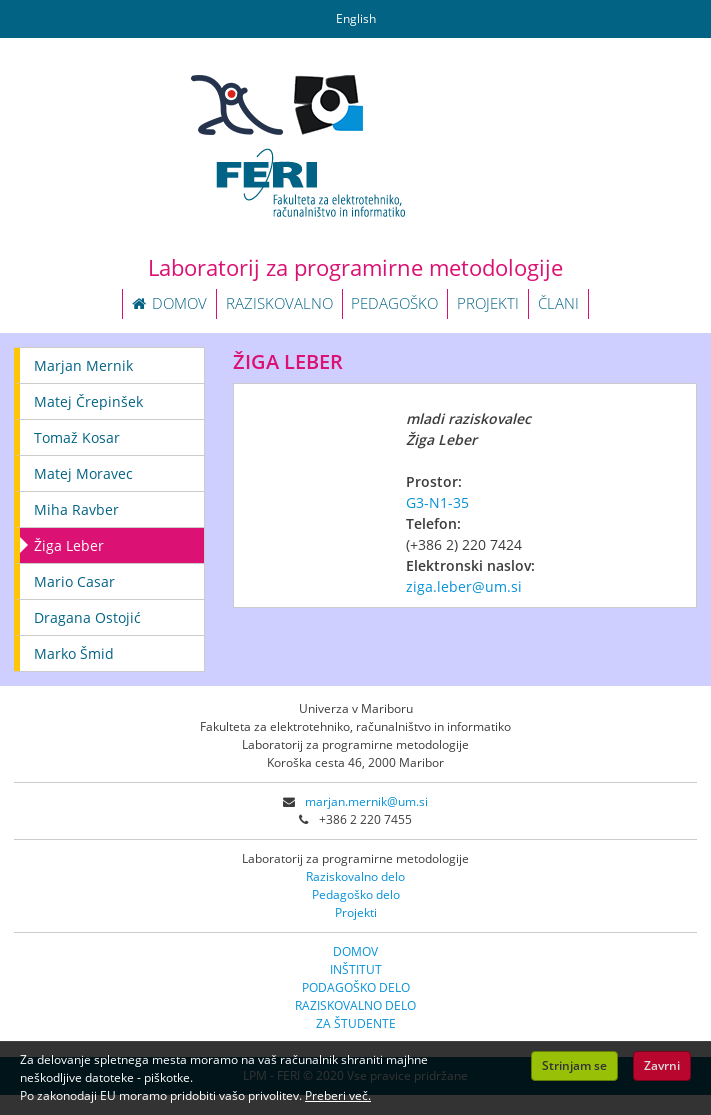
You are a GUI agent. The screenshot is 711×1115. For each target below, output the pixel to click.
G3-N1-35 (437, 502)
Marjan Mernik (83, 365)
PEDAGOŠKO (394, 303)
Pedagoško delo (356, 894)
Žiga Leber (69, 545)
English (356, 18)
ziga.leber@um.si (464, 586)
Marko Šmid (74, 653)
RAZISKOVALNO (279, 303)
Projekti (356, 912)
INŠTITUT (356, 969)
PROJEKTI (488, 303)
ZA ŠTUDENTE (356, 1023)
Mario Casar (74, 581)
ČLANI (558, 303)
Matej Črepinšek (88, 401)
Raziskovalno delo (355, 876)
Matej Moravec (83, 473)
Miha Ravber (76, 509)
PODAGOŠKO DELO (356, 987)
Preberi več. (338, 1095)
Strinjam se (574, 1065)
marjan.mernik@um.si (366, 801)
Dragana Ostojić (87, 617)
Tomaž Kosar (77, 437)
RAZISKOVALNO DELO (355, 1005)
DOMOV (169, 303)
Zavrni (662, 1065)
